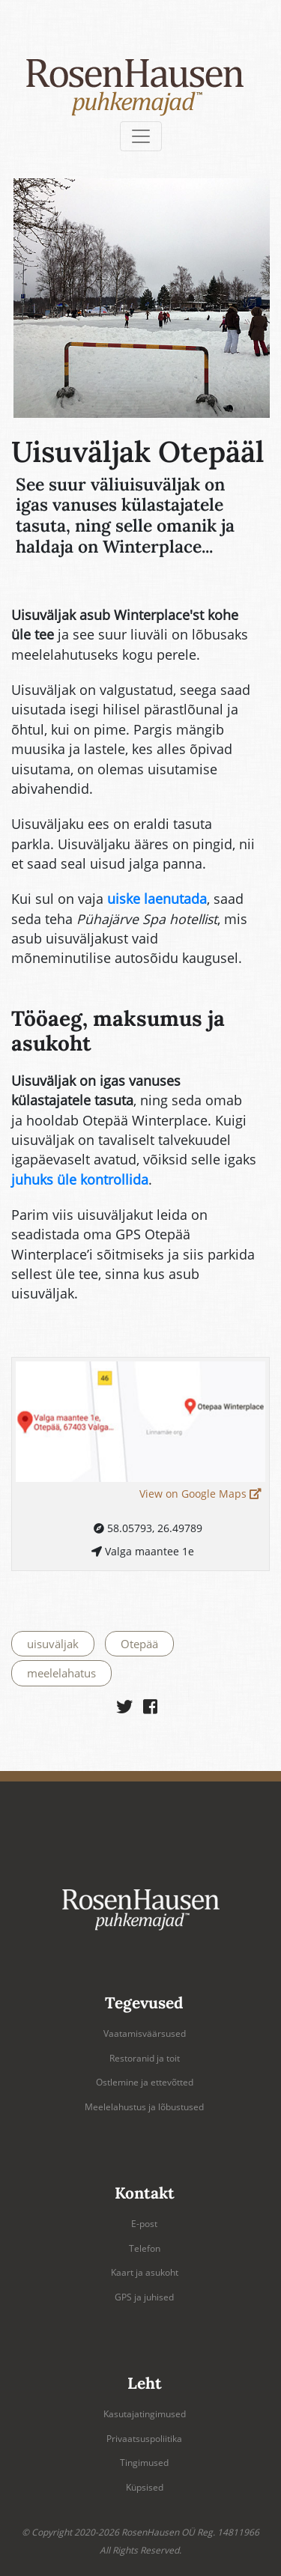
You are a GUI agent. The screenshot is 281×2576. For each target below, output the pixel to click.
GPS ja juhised (144, 2297)
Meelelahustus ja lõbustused (144, 2106)
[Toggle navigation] (141, 136)
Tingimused (144, 2462)
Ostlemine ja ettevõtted (144, 2082)
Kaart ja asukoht (144, 2272)
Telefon (144, 2248)
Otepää (139, 1643)
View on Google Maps (200, 1493)
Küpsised (144, 2487)
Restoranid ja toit (144, 2058)
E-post (144, 2223)
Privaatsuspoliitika (144, 2438)
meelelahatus (61, 1672)
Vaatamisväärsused (144, 2033)
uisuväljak (53, 1643)
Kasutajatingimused (144, 2414)
